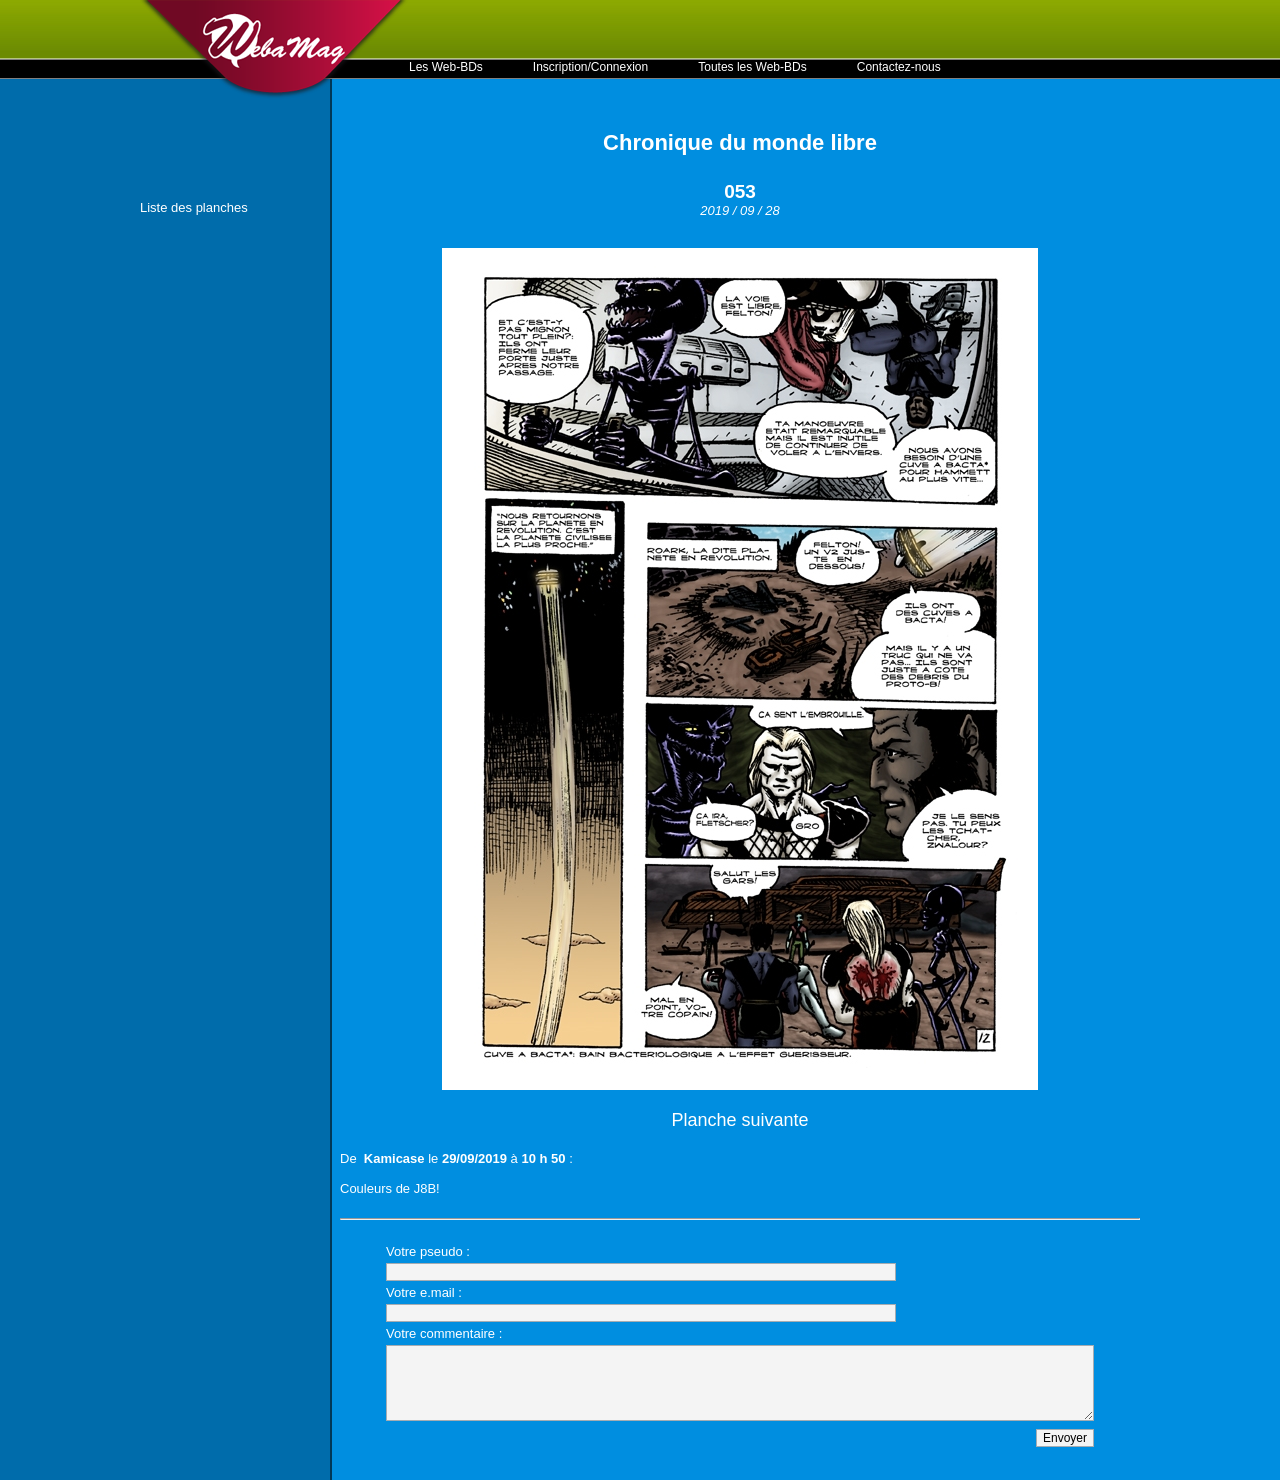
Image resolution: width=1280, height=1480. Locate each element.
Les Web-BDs (446, 67)
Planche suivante (739, 1120)
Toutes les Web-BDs (752, 67)
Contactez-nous (899, 67)
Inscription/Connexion (590, 67)
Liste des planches (194, 207)
